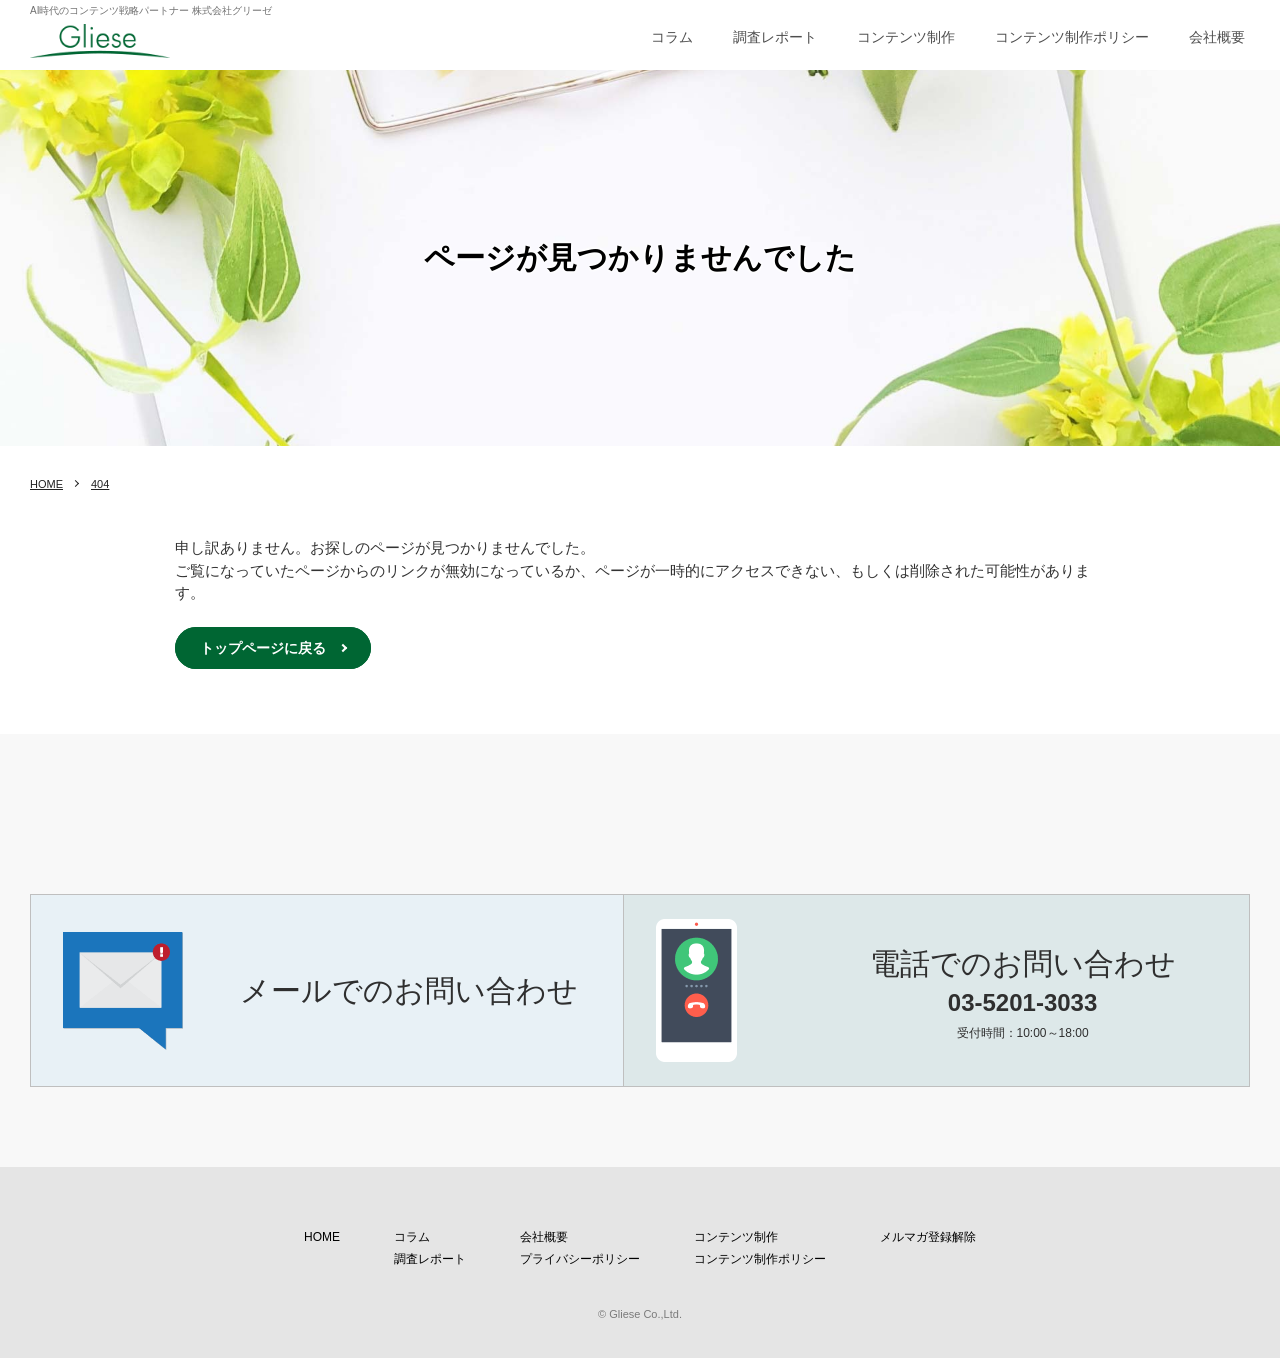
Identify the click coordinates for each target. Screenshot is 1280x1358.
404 (100, 484)
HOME (46, 484)
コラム (672, 37)
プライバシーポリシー (580, 1259)
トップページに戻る (263, 648)
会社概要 (1217, 37)
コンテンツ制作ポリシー (1072, 37)
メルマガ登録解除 (928, 1237)
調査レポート (775, 37)
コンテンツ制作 (906, 37)
